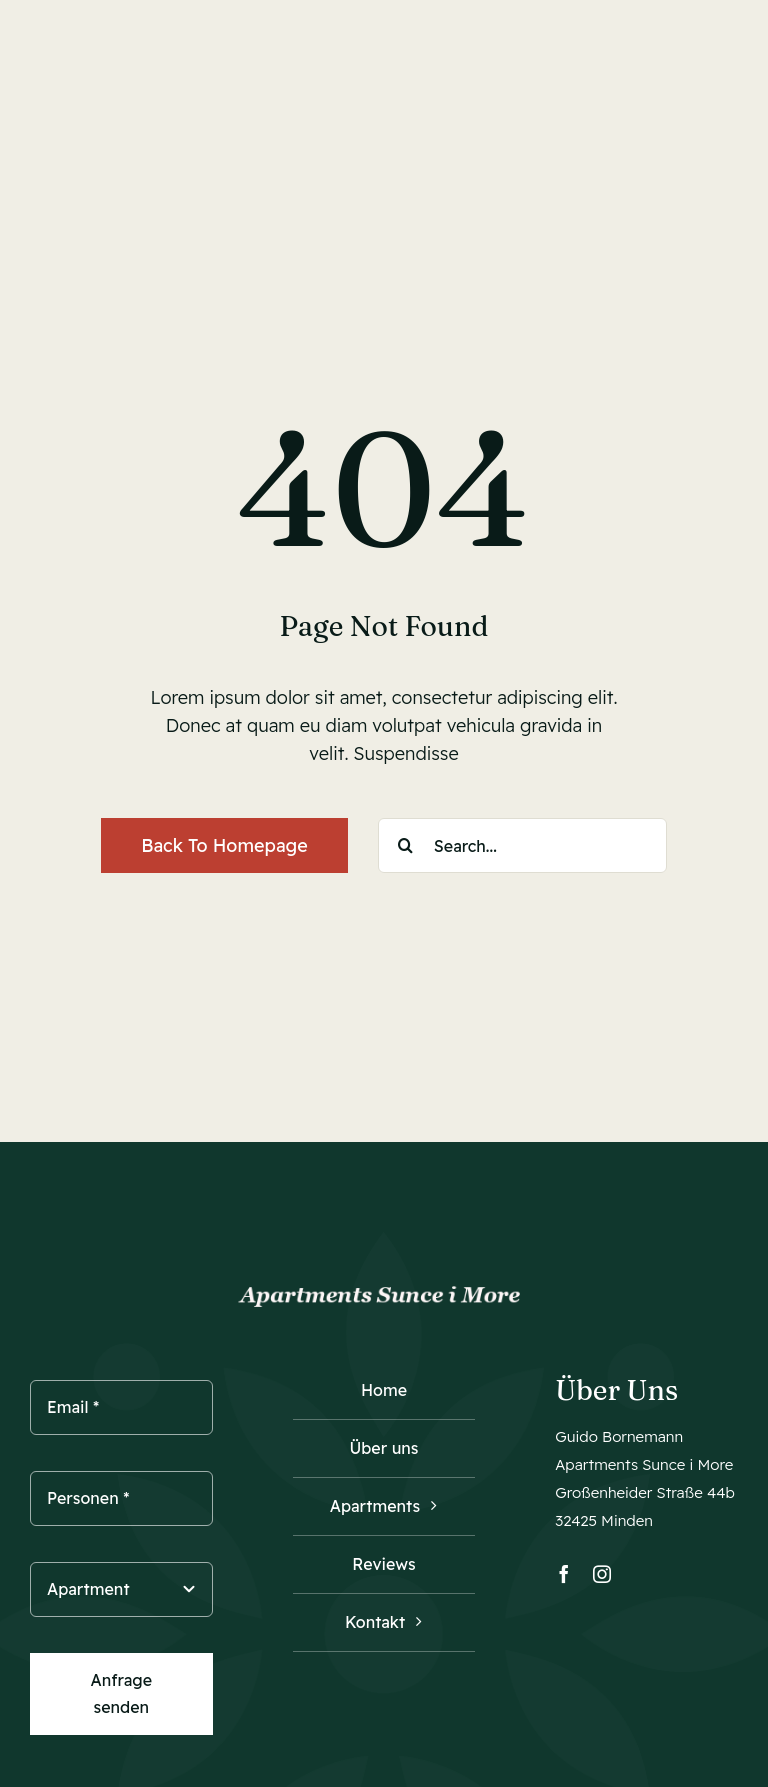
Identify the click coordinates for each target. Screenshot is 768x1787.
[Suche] (405, 845)
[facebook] (564, 1574)
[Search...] (522, 845)
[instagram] (602, 1574)
